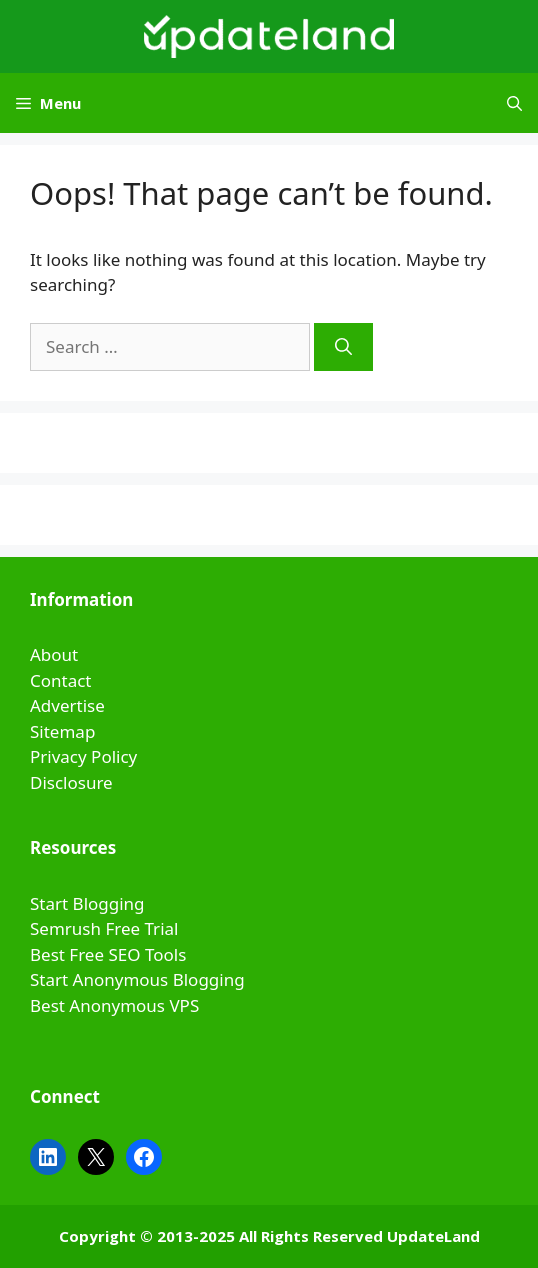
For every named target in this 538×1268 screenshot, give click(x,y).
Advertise (67, 705)
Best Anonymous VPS (114, 1005)
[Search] (343, 347)
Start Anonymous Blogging (137, 979)
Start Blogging (87, 903)
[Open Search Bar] (514, 103)
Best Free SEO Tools (108, 954)
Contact (61, 680)
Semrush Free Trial (104, 928)
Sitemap (62, 731)
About (54, 654)
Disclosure (71, 782)
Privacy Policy (83, 756)
